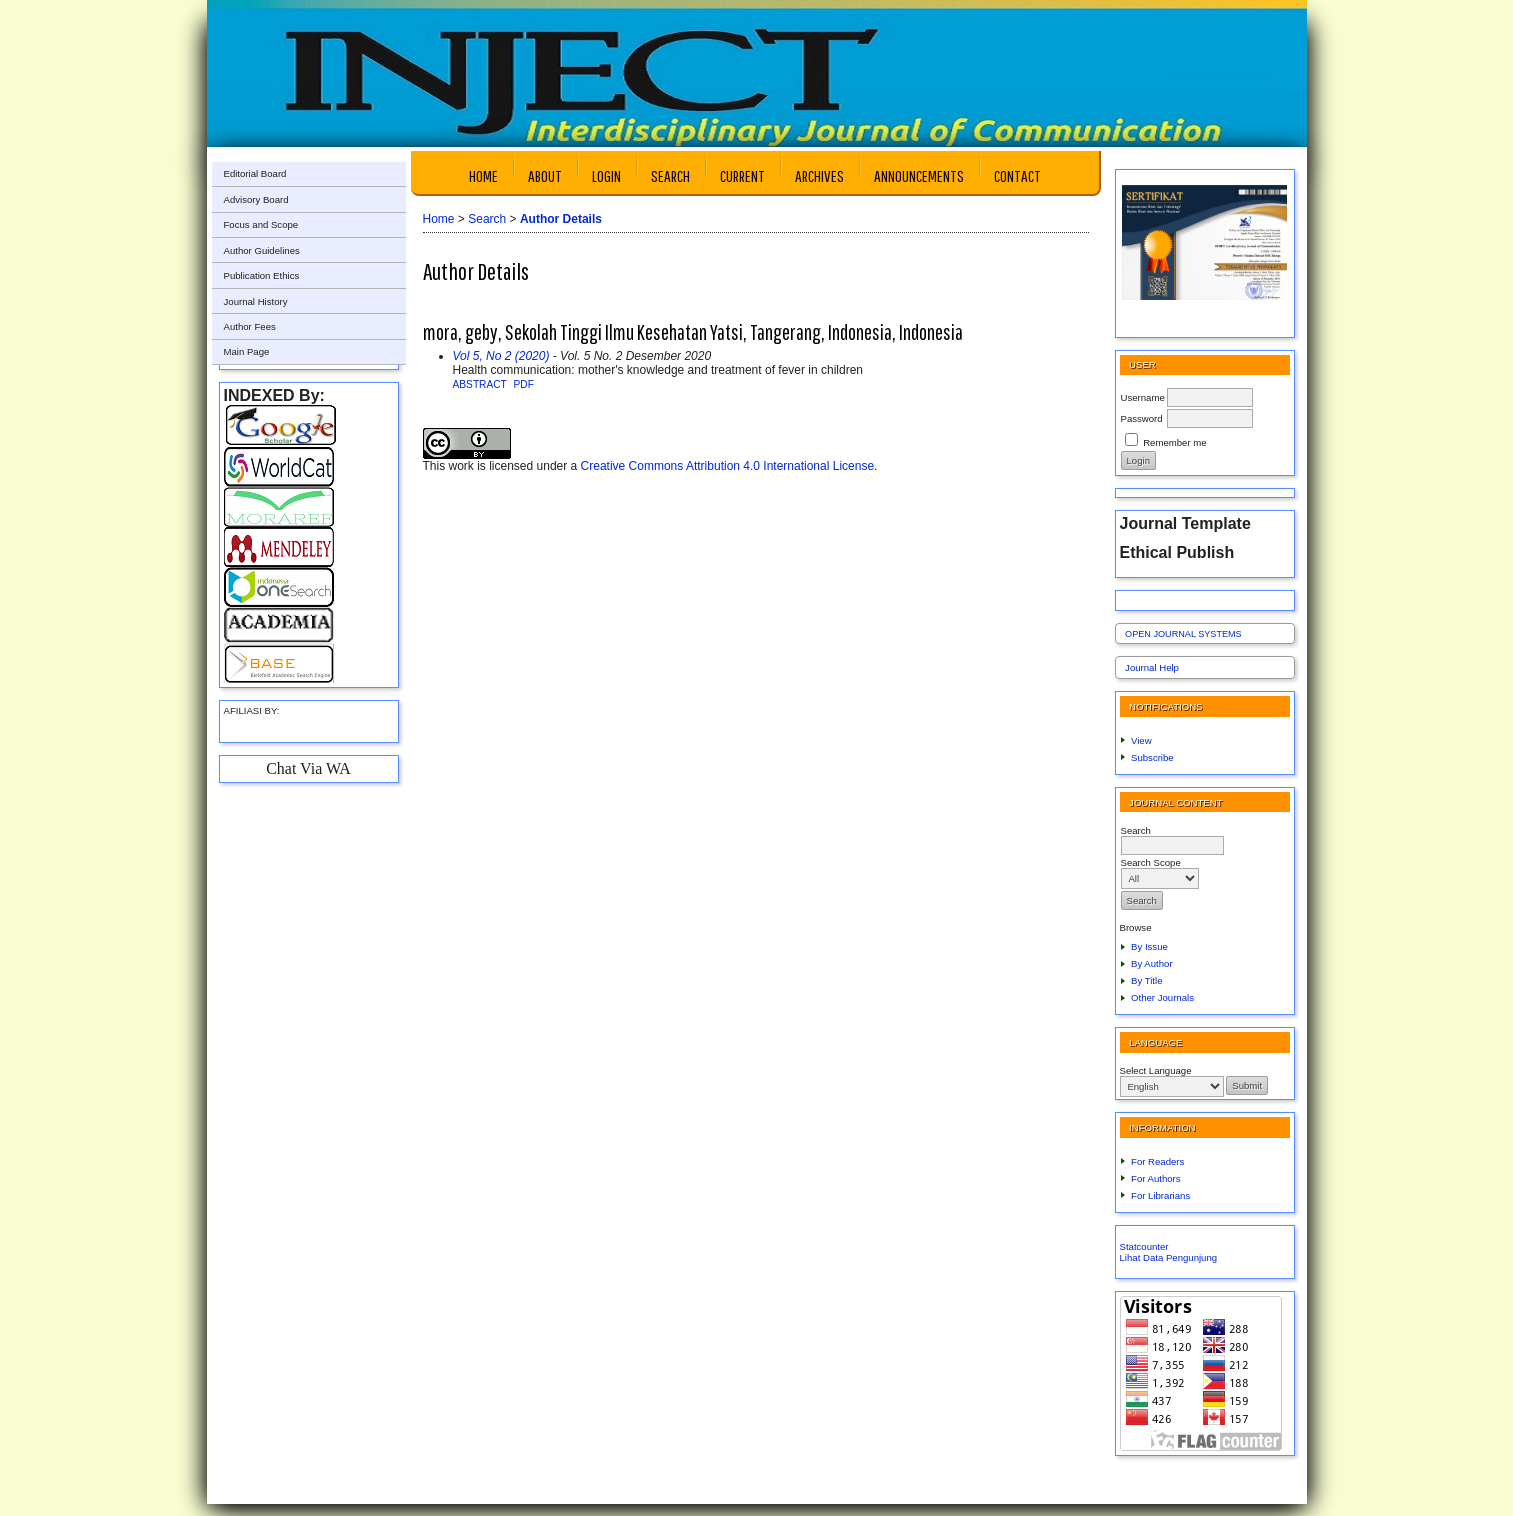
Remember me (1174, 442)
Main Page (247, 351)
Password (1142, 418)
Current (742, 175)
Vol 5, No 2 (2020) (501, 356)
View (1141, 740)
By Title (1146, 980)
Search (670, 175)
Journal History (256, 301)
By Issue (1149, 946)
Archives (819, 175)
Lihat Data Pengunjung (1169, 1257)
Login (606, 175)
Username (1143, 397)
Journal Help (1152, 667)
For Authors (1156, 1178)
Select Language (1156, 1070)
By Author (1152, 963)
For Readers (1157, 1161)
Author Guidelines (262, 250)
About (545, 175)
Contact (1017, 175)
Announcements (919, 175)
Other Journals (1162, 997)
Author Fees (250, 326)
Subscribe (1152, 757)
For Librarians (1160, 1195)
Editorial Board (255, 173)
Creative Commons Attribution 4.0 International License (728, 466)
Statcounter (1144, 1246)
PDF (524, 384)
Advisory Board (256, 199)
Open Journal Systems (1183, 634)
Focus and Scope (261, 224)
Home (483, 175)
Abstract (480, 384)
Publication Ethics (262, 275)
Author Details (561, 219)
